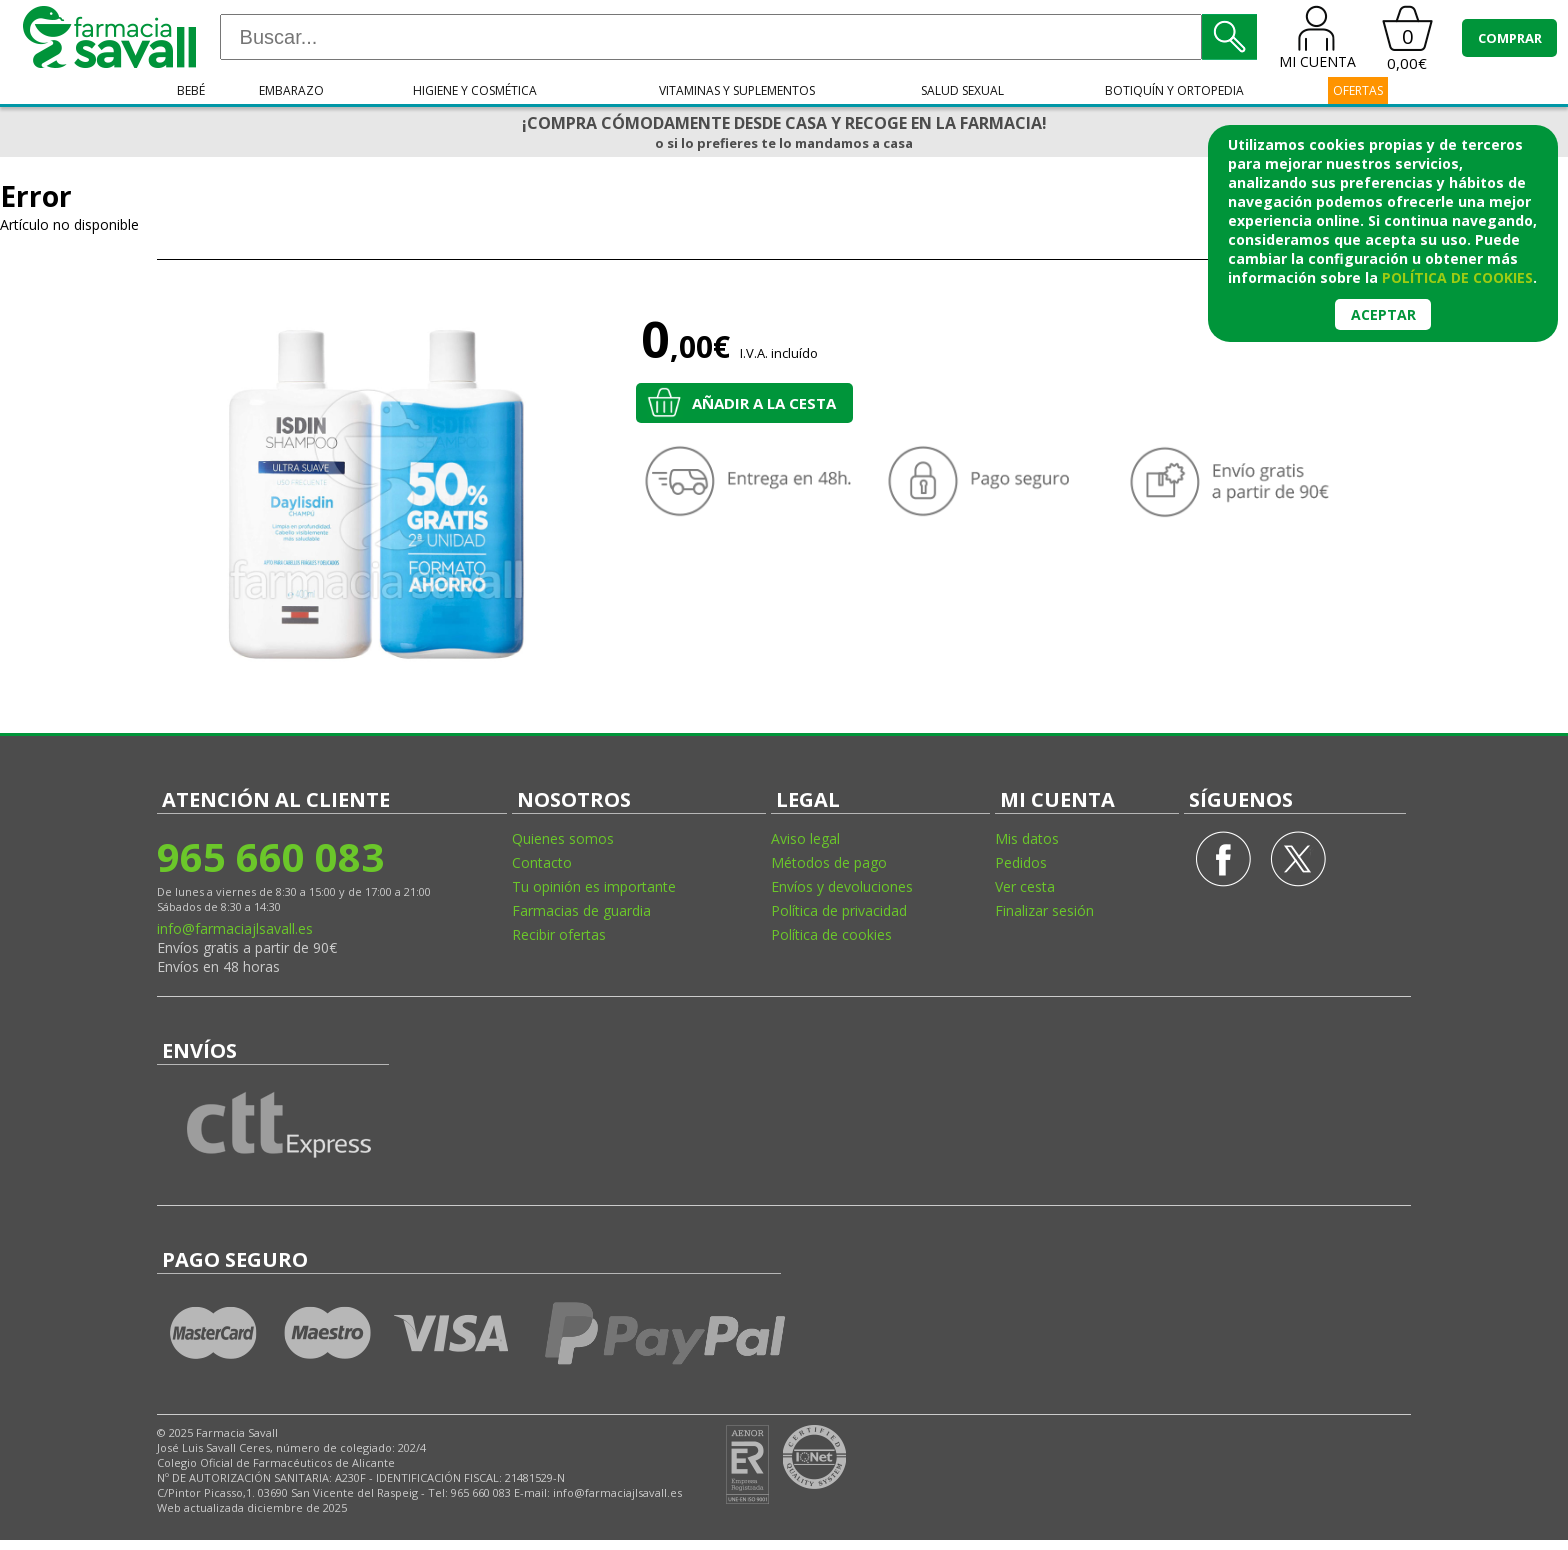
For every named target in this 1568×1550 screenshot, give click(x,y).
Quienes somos (563, 838)
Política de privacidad (839, 910)
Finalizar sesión (1044, 910)
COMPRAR (1510, 38)
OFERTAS (1358, 90)
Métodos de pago (829, 862)
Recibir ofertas (559, 934)
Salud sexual (962, 90)
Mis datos (1027, 838)
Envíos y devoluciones (842, 886)
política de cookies (1457, 277)
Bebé (191, 90)
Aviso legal (805, 838)
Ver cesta (1025, 886)
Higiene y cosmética (475, 90)
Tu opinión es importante (594, 886)
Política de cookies (831, 934)
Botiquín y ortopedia (1174, 90)
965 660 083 (270, 856)
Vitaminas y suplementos (737, 90)
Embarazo (291, 90)
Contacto (542, 862)
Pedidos (1021, 862)
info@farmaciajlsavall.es (235, 928)
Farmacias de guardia (581, 910)
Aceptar (1383, 314)
